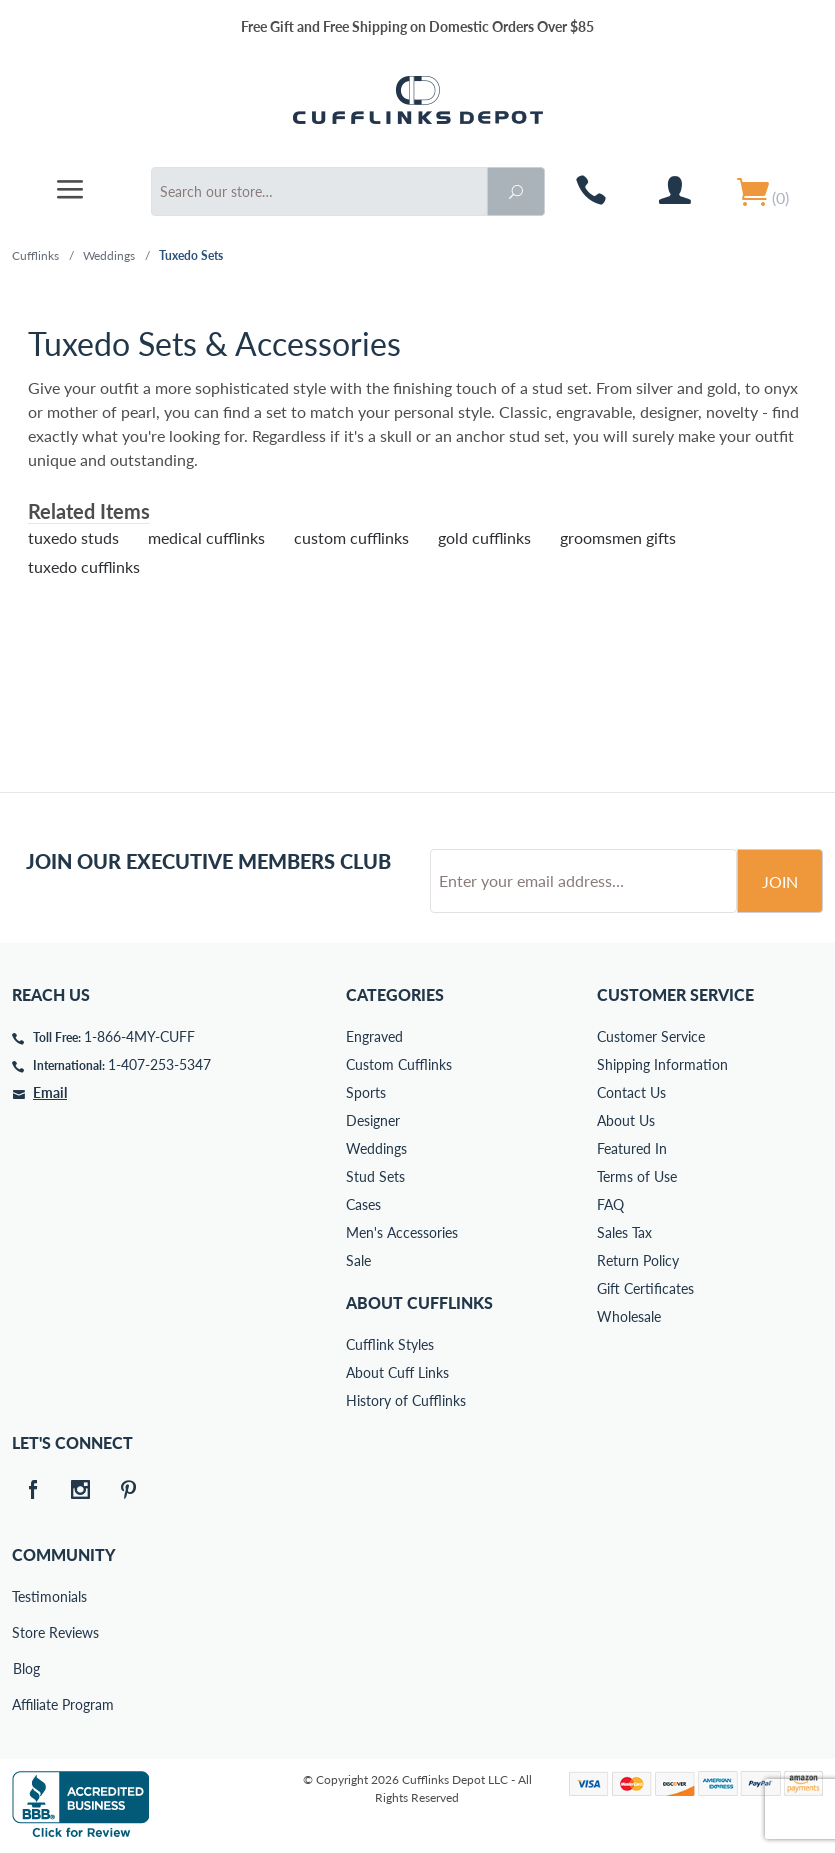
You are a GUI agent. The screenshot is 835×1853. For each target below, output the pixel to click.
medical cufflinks (206, 537)
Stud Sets (375, 1176)
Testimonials (26, 1596)
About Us (626, 1120)
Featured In (632, 1148)
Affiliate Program (26, 1704)
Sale (358, 1260)
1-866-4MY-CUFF (139, 1036)
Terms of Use (637, 1176)
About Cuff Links (397, 1372)
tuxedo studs (73, 537)
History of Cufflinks (406, 1400)
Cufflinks (35, 255)
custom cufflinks (351, 537)
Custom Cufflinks (399, 1064)
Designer (373, 1120)
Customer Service (651, 1036)
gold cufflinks (484, 537)
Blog (26, 1668)
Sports (366, 1092)
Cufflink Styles (390, 1344)
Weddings (109, 255)
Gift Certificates (645, 1288)
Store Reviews (26, 1632)
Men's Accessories (402, 1232)
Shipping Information (662, 1064)
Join (780, 881)
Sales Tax (624, 1232)
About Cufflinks (419, 1302)
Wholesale (629, 1316)
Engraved (374, 1036)
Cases (363, 1204)
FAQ (610, 1204)
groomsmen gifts (618, 537)
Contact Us (631, 1092)
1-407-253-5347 (159, 1064)
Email (50, 1092)
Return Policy (638, 1260)
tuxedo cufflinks (84, 566)
